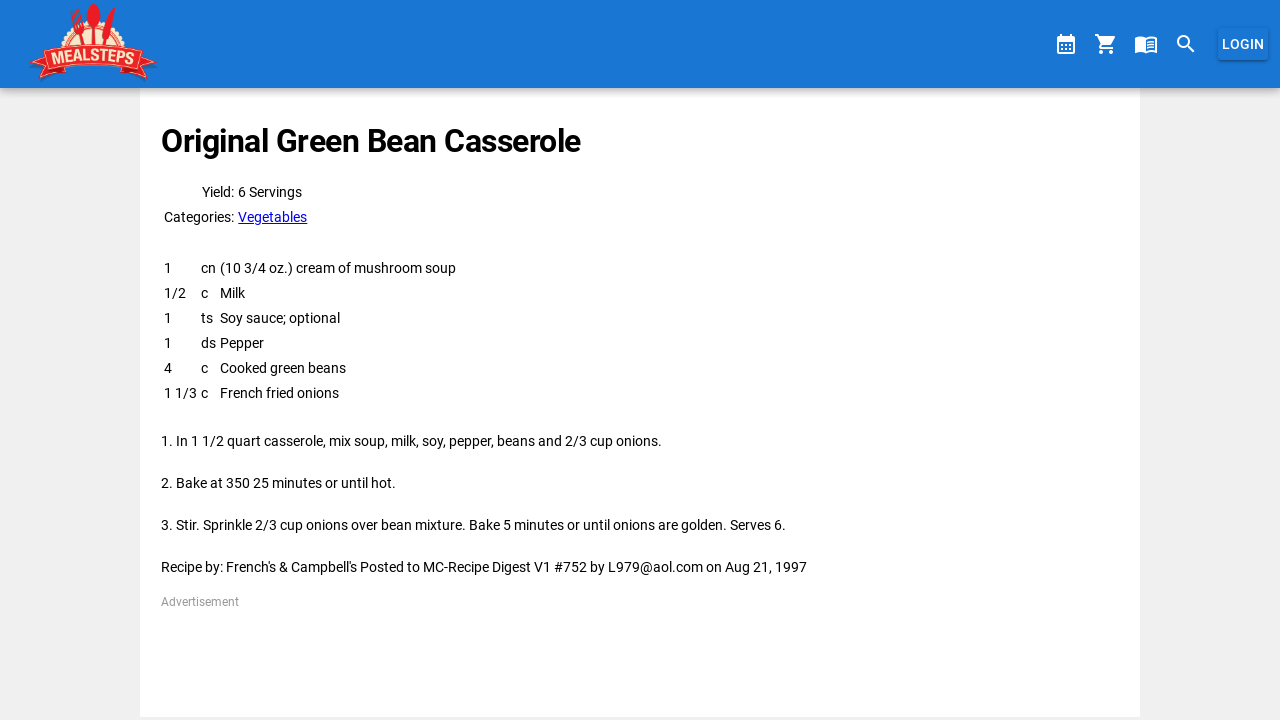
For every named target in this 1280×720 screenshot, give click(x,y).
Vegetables (272, 217)
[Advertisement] (639, 656)
